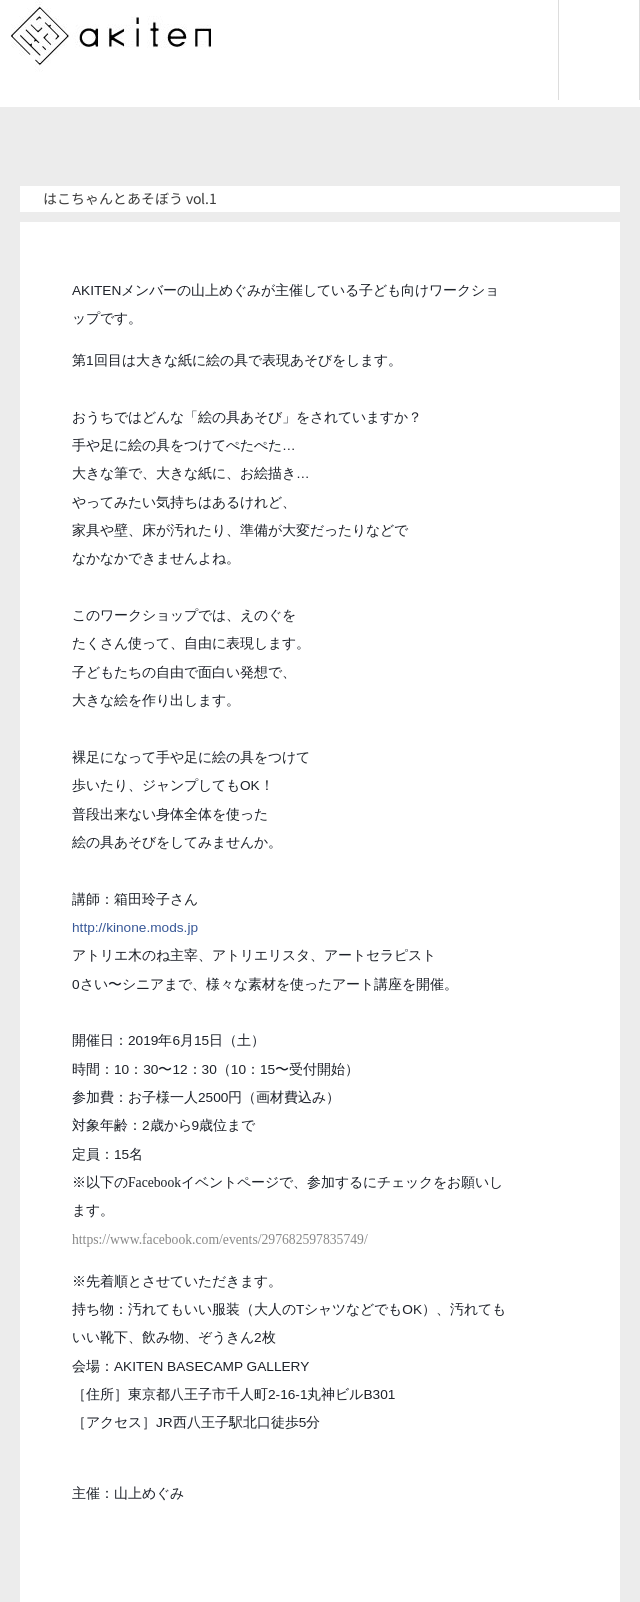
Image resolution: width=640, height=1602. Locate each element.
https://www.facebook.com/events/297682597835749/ (220, 1239)
